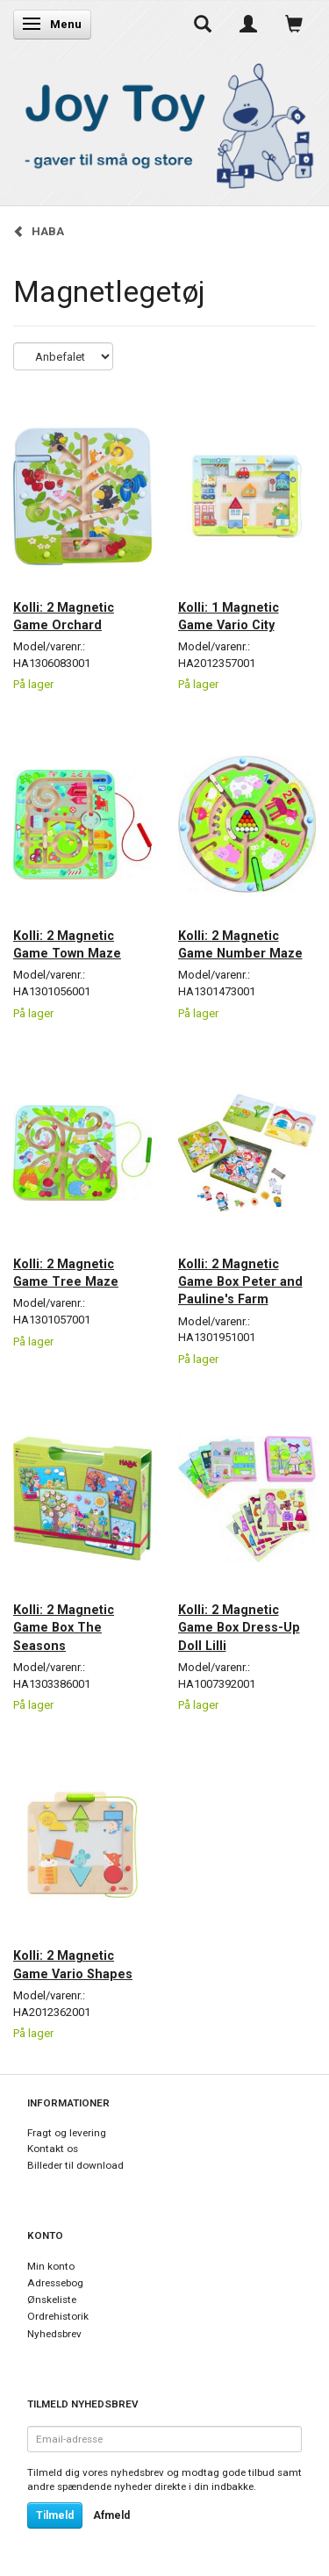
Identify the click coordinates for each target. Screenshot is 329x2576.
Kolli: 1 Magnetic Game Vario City (228, 616)
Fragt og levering (66, 2133)
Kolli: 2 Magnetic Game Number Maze (240, 944)
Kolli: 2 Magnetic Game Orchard (63, 616)
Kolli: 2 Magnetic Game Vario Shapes (72, 1964)
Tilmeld (55, 2515)
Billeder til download (75, 2165)
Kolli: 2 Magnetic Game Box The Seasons (63, 1628)
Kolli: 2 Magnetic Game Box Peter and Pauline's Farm (240, 1282)
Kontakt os (52, 2148)
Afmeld (111, 2515)
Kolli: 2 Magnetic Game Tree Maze (65, 1272)
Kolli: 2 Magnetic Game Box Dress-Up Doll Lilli (239, 1628)
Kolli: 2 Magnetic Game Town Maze (67, 944)
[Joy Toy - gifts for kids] (164, 122)
